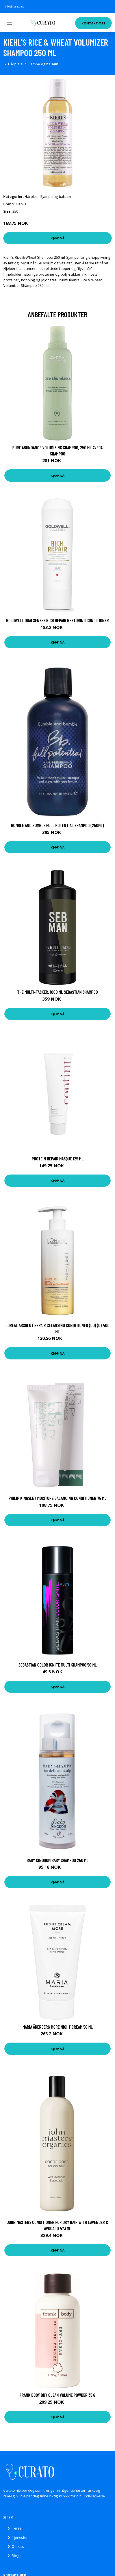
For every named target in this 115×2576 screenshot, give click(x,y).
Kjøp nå (58, 238)
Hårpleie (15, 64)
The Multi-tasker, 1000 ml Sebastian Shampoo (57, 992)
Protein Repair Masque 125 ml (57, 1158)
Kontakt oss (93, 23)
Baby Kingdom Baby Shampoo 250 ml (58, 1860)
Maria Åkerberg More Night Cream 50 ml (57, 2027)
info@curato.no (14, 6)
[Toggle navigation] (9, 22)
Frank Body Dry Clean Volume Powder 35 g (57, 2395)
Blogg (17, 2555)
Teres (16, 2528)
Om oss (18, 2546)
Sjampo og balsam (43, 64)
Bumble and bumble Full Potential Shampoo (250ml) (57, 825)
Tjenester (20, 2537)
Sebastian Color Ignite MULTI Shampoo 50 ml (58, 1664)
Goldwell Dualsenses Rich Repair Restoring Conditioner (57, 620)
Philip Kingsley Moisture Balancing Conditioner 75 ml (57, 1498)
